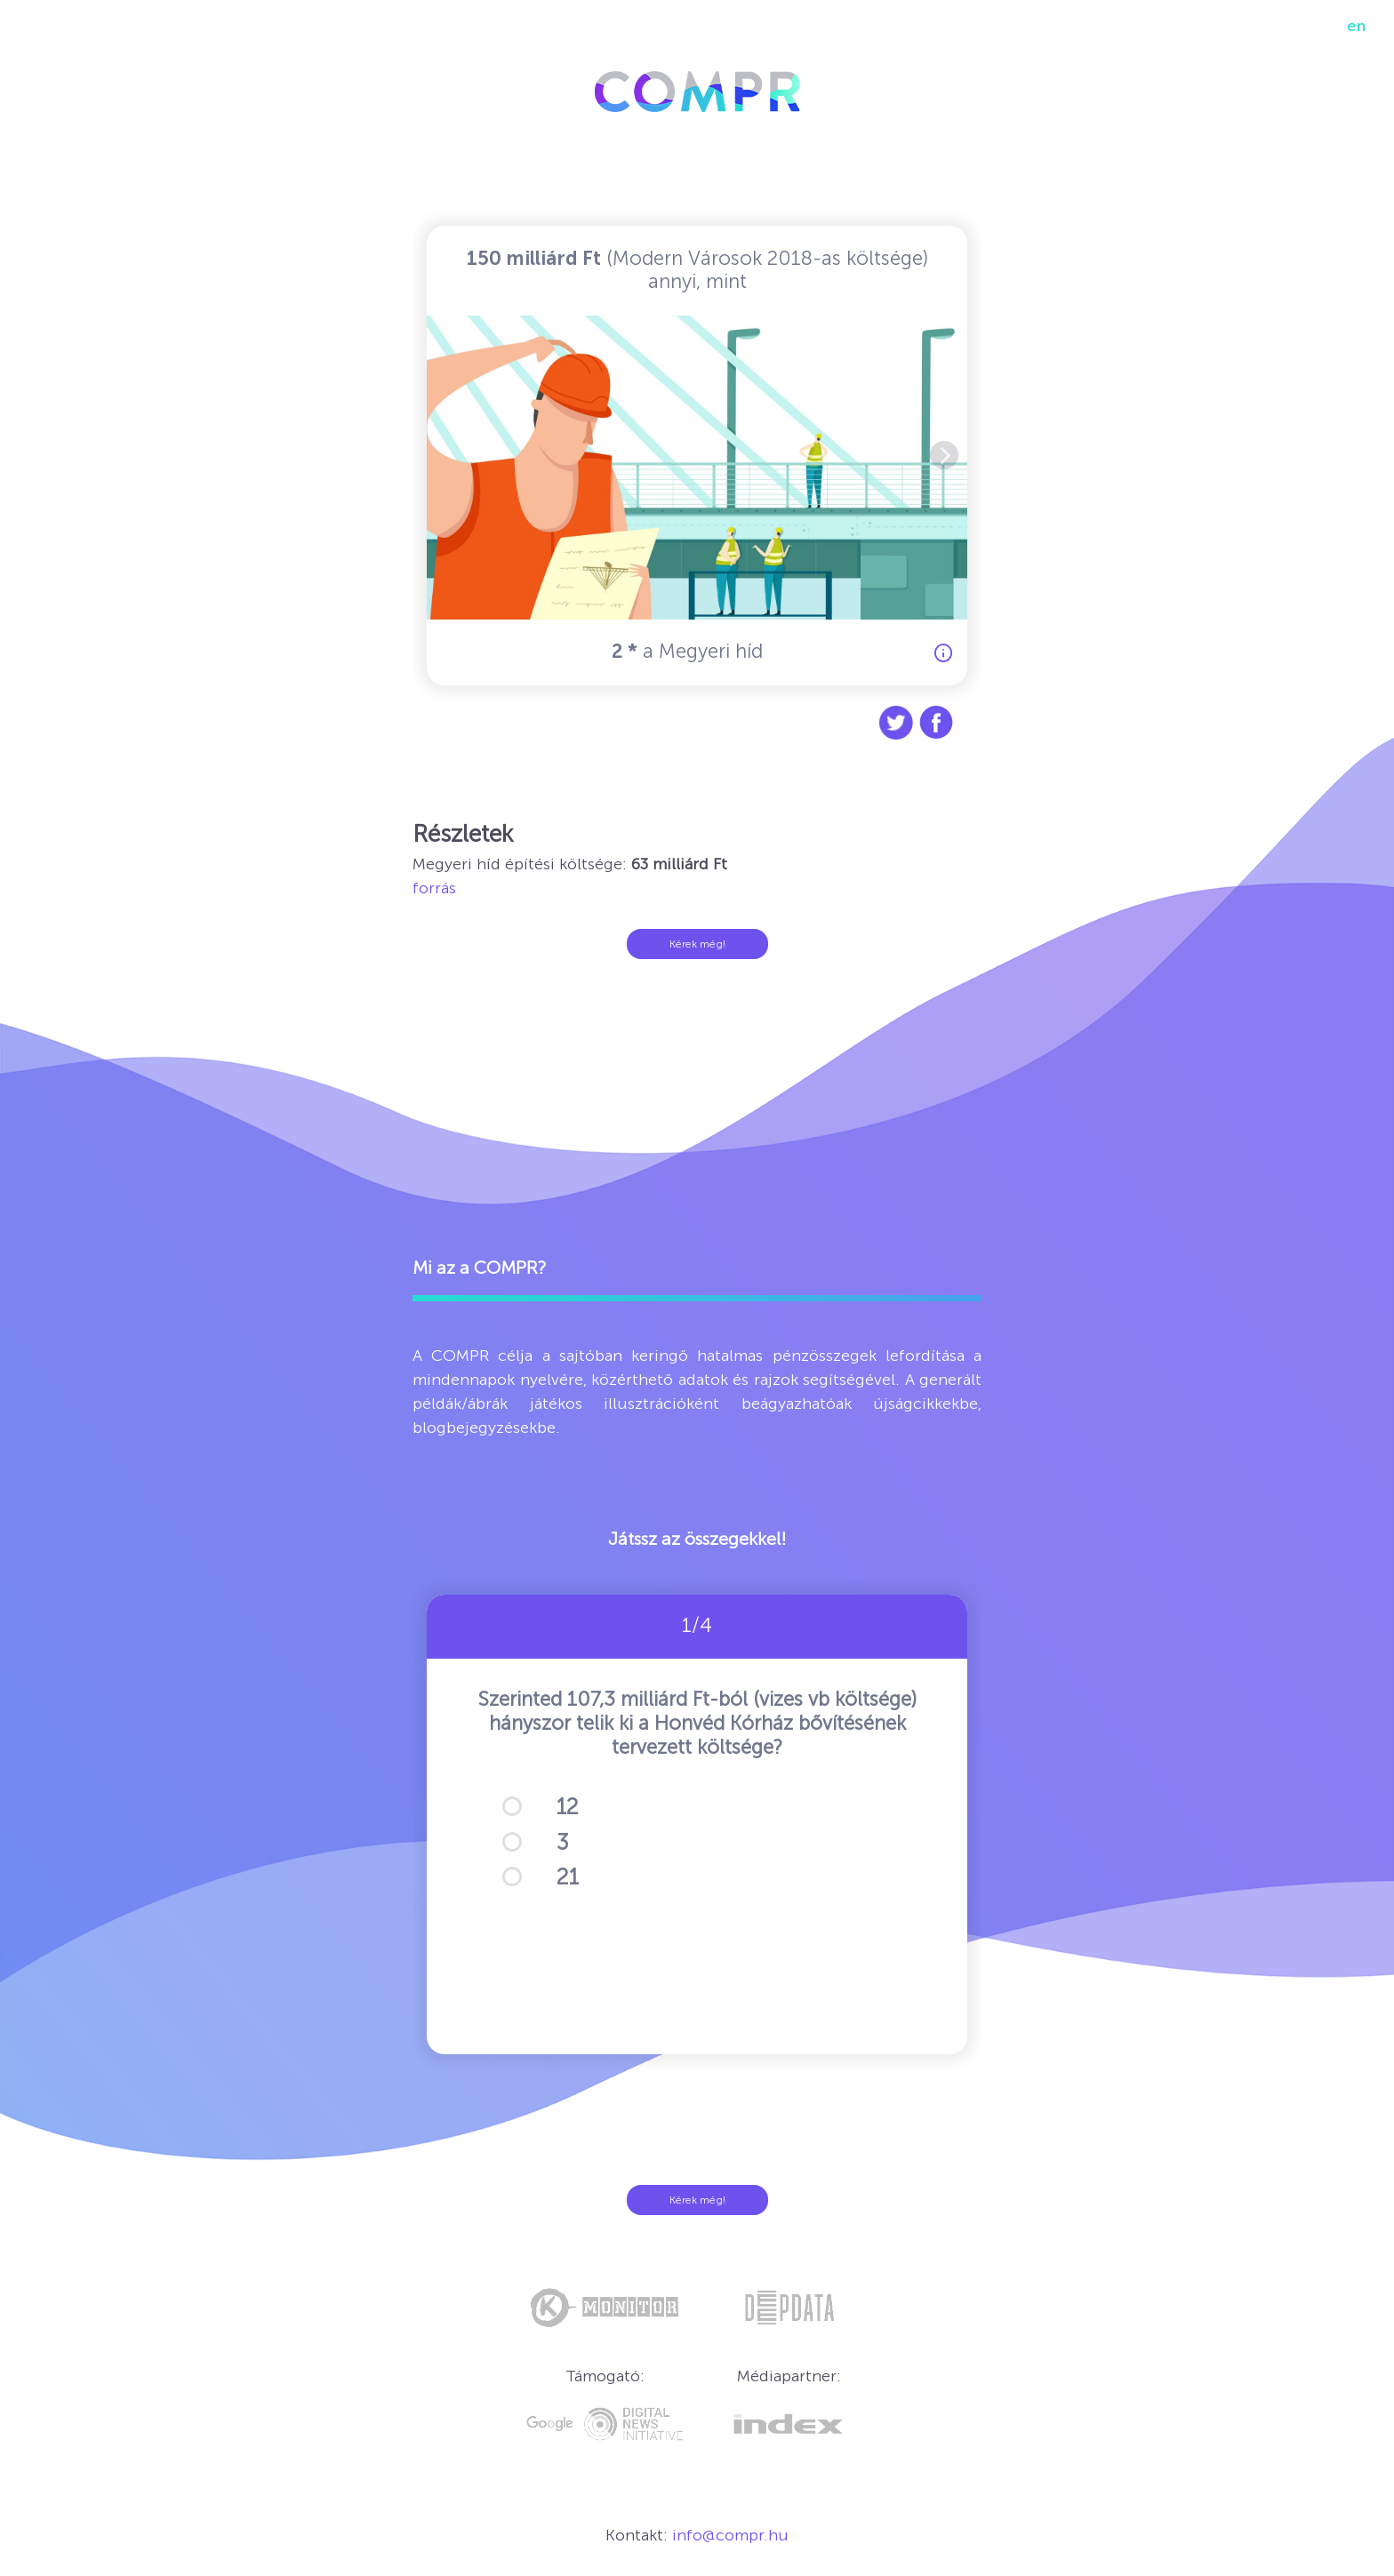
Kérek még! (697, 944)
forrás (434, 888)
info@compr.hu (730, 2535)
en (1356, 26)
